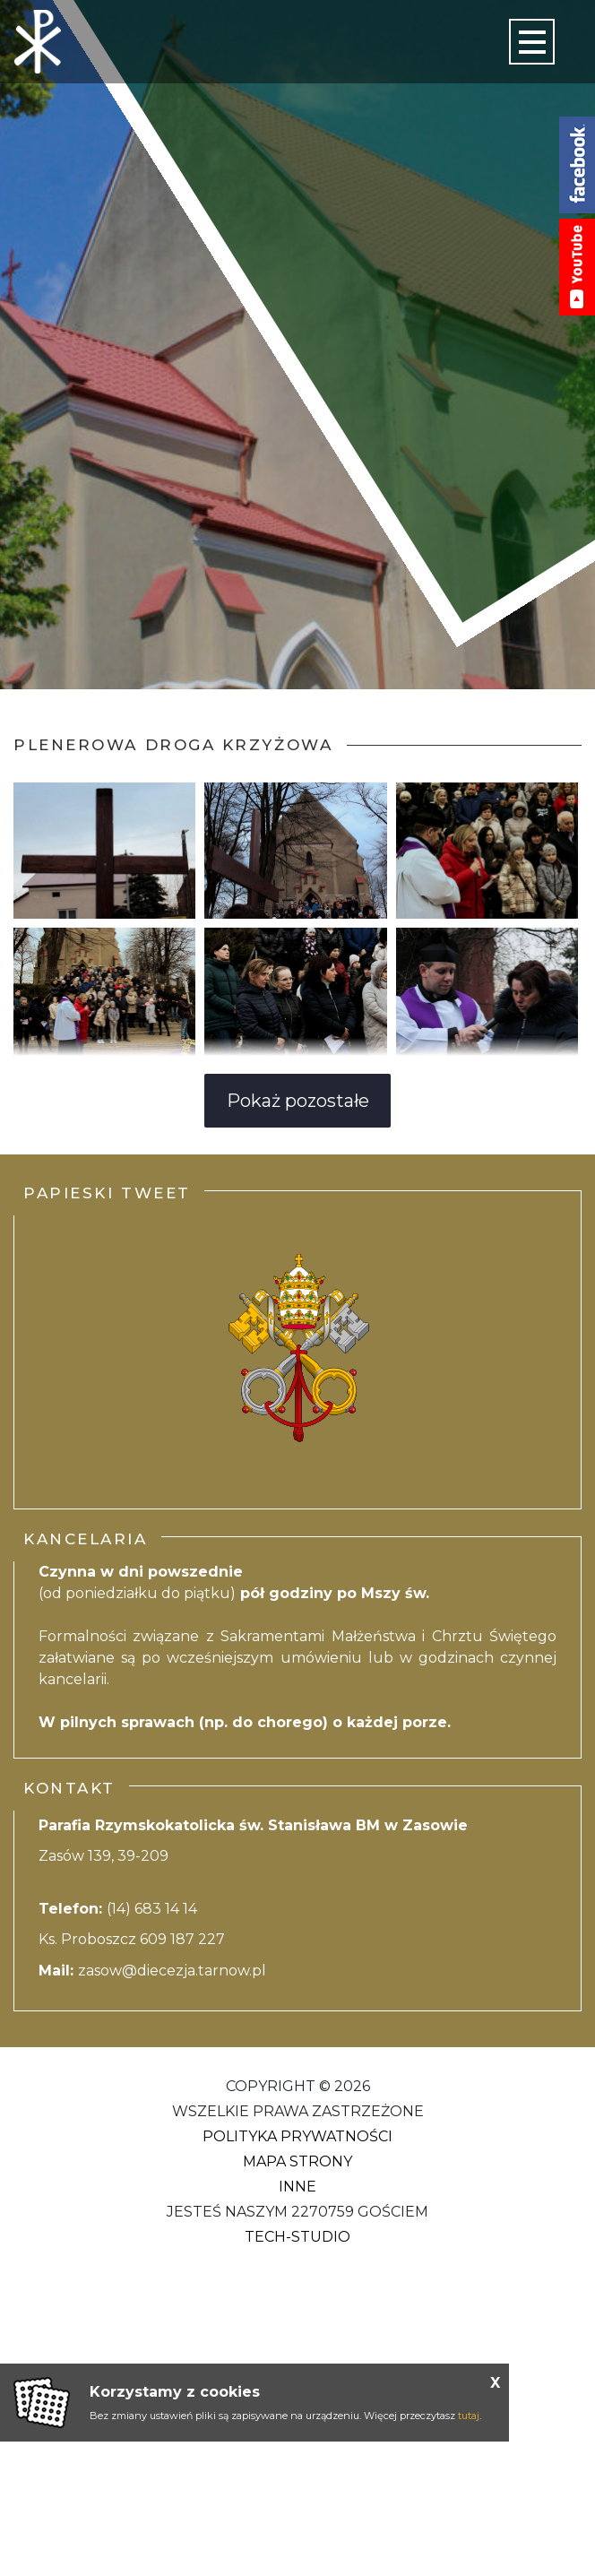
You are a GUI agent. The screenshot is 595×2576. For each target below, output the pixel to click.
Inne (297, 2186)
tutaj (468, 2415)
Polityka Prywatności (297, 2136)
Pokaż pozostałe (298, 1100)
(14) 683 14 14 (154, 1908)
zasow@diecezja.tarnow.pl (172, 1970)
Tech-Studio (297, 2236)
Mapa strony (297, 2161)
